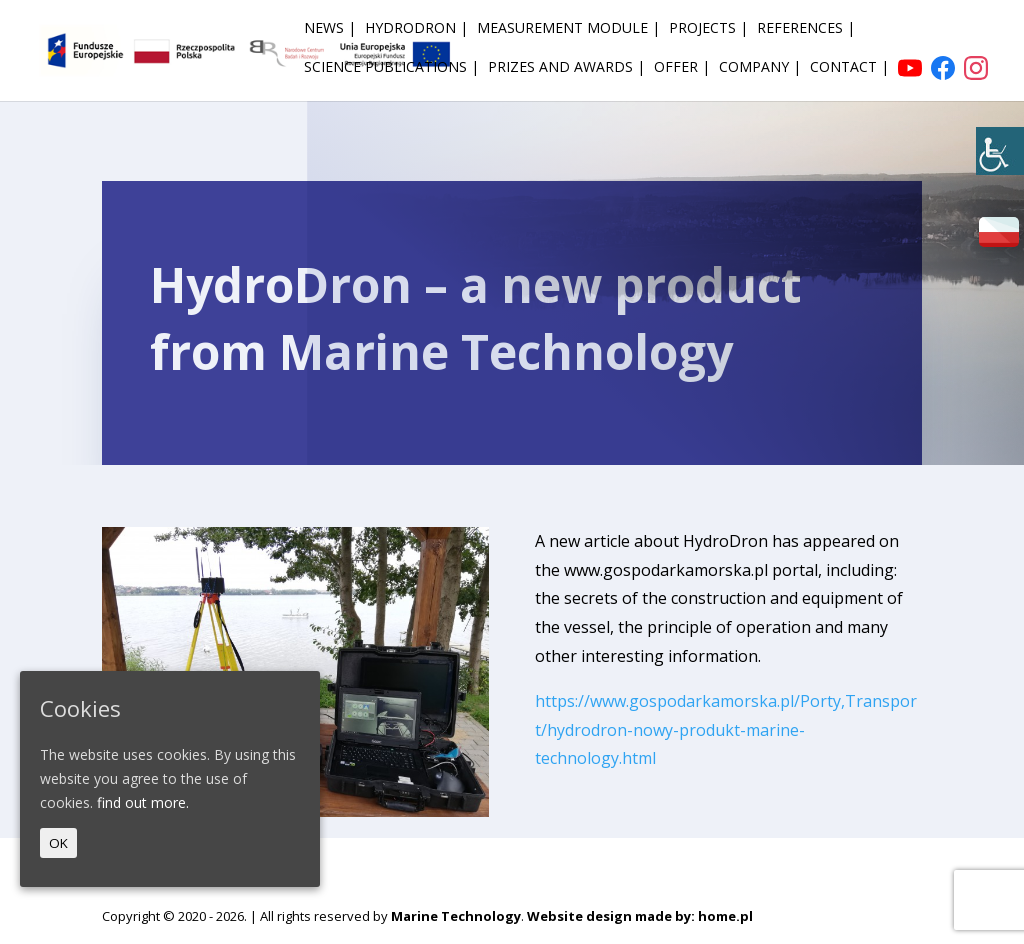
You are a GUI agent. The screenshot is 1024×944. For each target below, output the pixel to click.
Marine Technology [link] (456, 916)
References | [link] (806, 29)
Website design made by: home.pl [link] (640, 916)
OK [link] (58, 843)
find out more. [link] (143, 802)
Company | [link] (760, 68)
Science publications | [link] (391, 68)
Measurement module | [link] (568, 29)
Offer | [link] (682, 68)
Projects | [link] (708, 29)
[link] (1000, 151)
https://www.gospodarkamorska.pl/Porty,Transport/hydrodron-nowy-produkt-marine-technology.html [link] (726, 730)
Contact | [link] (849, 68)
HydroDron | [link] (416, 29)
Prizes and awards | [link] (566, 68)
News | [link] (330, 29)
